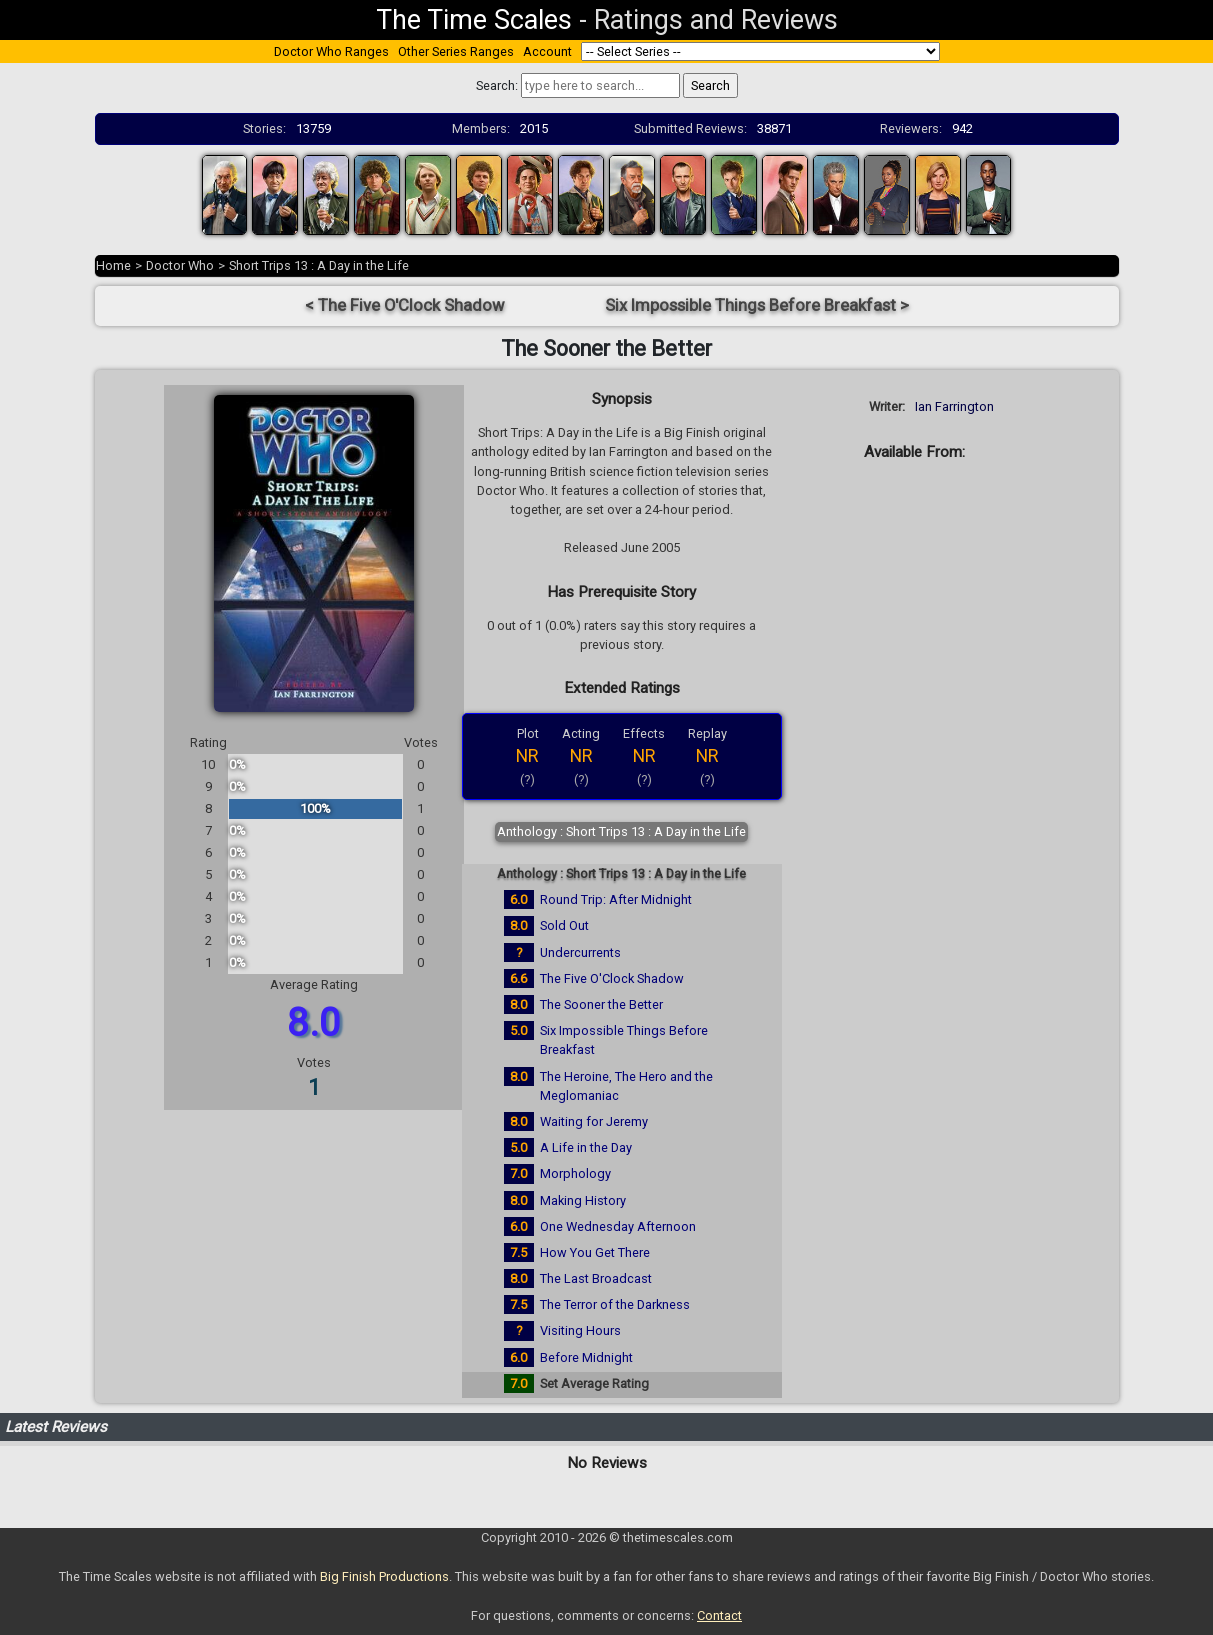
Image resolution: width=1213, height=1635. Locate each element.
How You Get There (595, 1252)
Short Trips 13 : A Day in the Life (319, 265)
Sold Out (564, 925)
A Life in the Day (586, 1147)
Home (113, 265)
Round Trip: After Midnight (616, 899)
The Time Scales (474, 20)
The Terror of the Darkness (615, 1304)
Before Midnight (586, 1357)
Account (547, 51)
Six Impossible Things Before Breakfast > (757, 305)
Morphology (575, 1173)
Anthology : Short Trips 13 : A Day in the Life (621, 831)
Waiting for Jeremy (594, 1121)
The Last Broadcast (596, 1278)
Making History (583, 1200)
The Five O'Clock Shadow (612, 978)
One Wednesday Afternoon (618, 1226)
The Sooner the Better (601, 1004)
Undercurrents (580, 952)
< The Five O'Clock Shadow (405, 305)
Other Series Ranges (456, 51)
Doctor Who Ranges (331, 51)
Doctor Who (180, 265)
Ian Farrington (954, 406)
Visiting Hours (580, 1330)
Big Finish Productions (384, 1576)
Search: (497, 85)
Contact (719, 1615)
